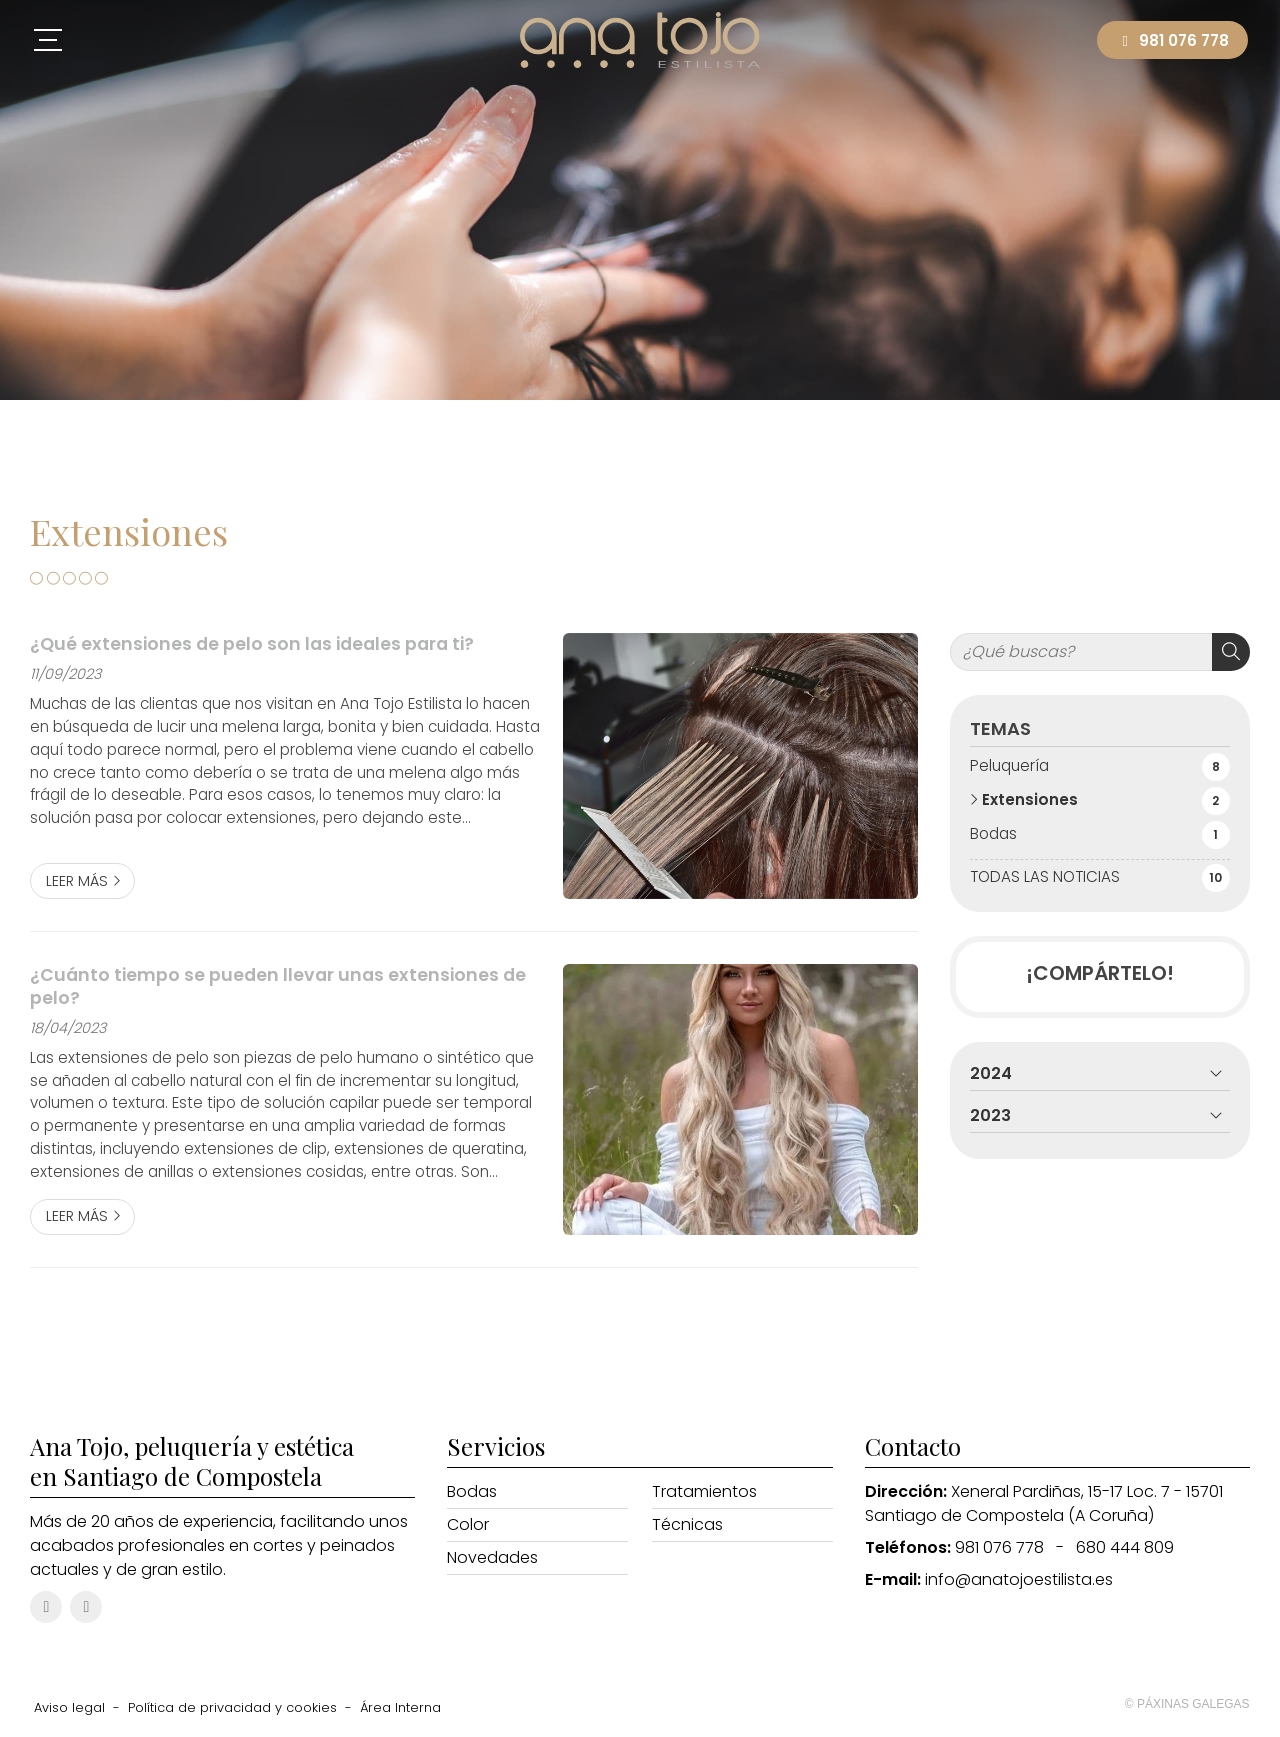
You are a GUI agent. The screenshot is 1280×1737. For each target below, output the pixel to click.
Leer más (77, 881)
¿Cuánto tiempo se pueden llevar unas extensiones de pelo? (278, 986)
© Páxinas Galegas (1187, 1704)
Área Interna (400, 1707)
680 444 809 (1125, 1547)
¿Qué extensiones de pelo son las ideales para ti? (252, 644)
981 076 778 (999, 1547)
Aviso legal (69, 1707)
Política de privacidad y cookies (232, 1707)
